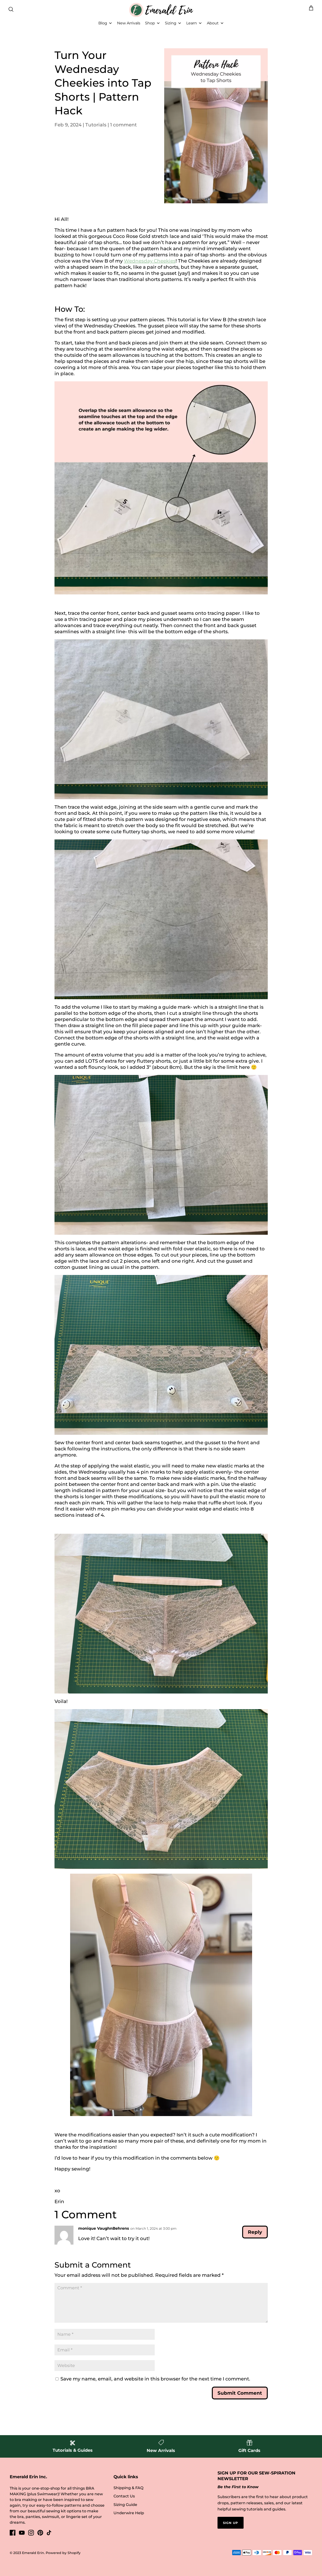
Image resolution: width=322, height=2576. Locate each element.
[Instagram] (32, 2534)
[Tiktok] (50, 2534)
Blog (105, 23)
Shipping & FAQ (128, 2488)
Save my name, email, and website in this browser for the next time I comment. (155, 2379)
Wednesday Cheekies (150, 261)
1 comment (123, 125)
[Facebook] (14, 2534)
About (215, 23)
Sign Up (230, 2523)
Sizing (173, 23)
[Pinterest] (41, 2534)
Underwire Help (128, 2513)
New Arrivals (128, 23)
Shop (152, 23)
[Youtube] (23, 2534)
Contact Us (124, 2496)
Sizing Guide (125, 2504)
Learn (194, 23)
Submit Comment (240, 2393)
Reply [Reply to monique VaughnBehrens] (255, 2232)
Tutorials (95, 125)
